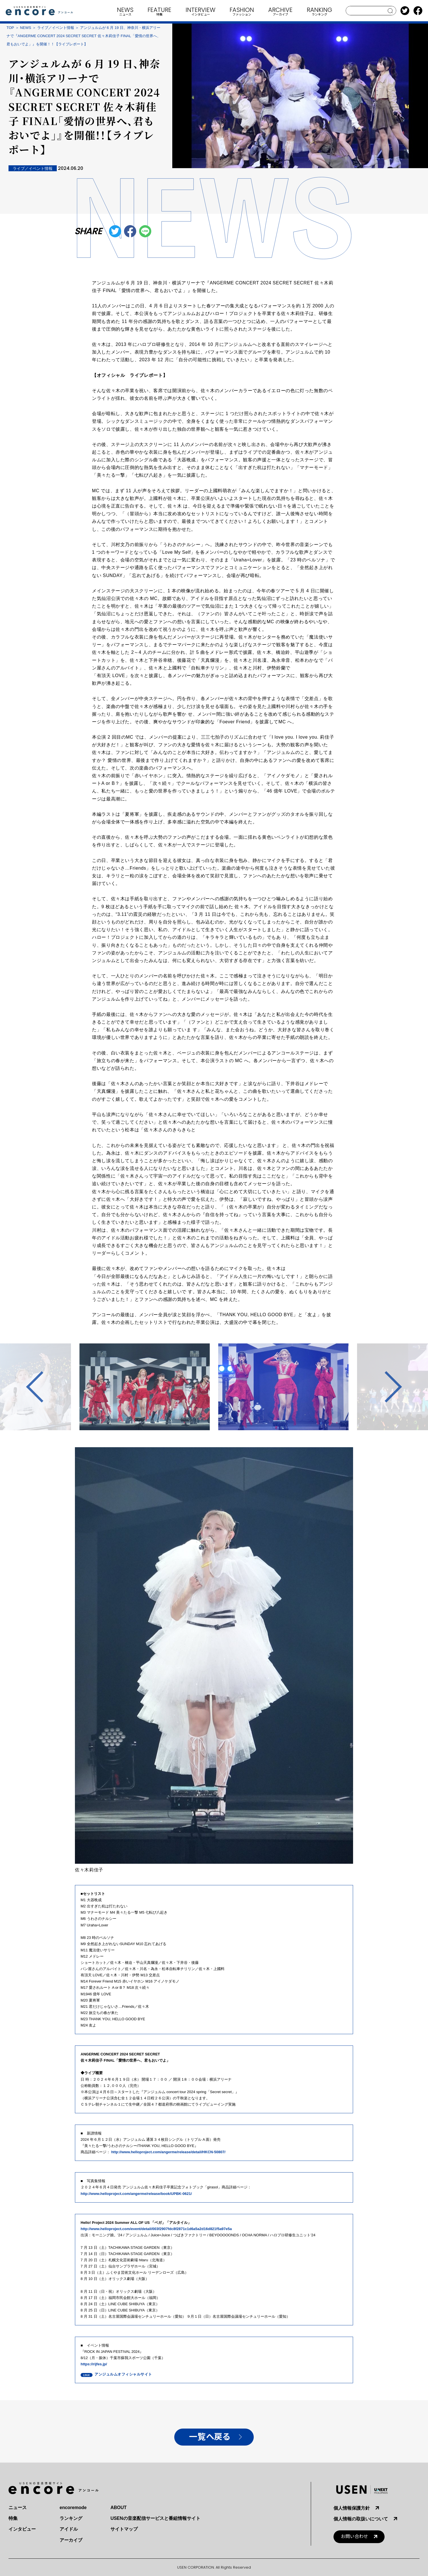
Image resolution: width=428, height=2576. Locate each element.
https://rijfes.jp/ (94, 2364)
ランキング (71, 2518)
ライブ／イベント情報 (55, 28)
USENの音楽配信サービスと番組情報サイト (155, 2518)
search (390, 10)
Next (386, 1387)
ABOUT (118, 2507)
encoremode (73, 2507)
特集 (13, 2518)
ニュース (18, 2507)
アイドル (69, 2529)
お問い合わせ (354, 2536)
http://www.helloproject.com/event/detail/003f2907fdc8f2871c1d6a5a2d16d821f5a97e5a (156, 2229)
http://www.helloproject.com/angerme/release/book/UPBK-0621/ (136, 2194)
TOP (10, 28)
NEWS (25, 28)
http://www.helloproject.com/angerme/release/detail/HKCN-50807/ (168, 2152)
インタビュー (22, 2529)
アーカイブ (71, 2540)
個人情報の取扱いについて (360, 2518)
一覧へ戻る (209, 2437)
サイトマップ (124, 2529)
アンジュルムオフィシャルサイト (123, 2374)
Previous (42, 1387)
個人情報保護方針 (351, 2508)
